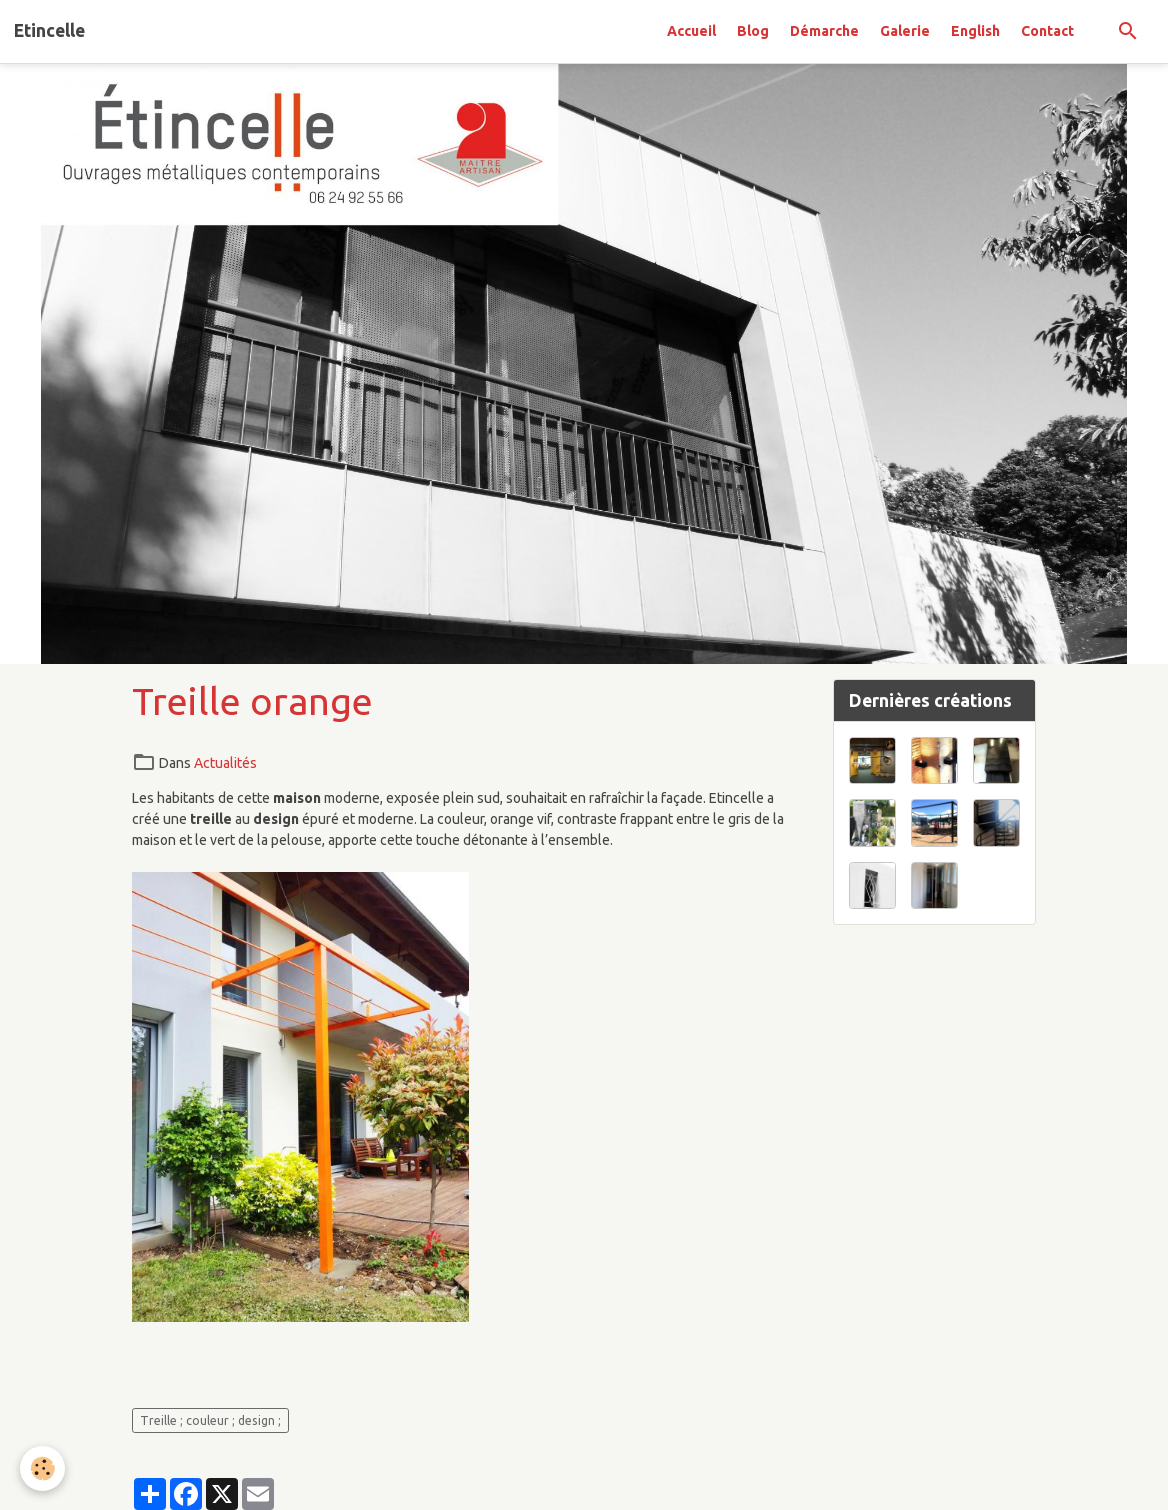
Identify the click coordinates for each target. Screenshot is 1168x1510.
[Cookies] (42, 1468)
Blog (753, 31)
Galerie (905, 31)
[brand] (49, 31)
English (975, 31)
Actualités (225, 763)
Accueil (691, 31)
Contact (1047, 31)
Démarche (824, 31)
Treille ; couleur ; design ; (210, 1420)
